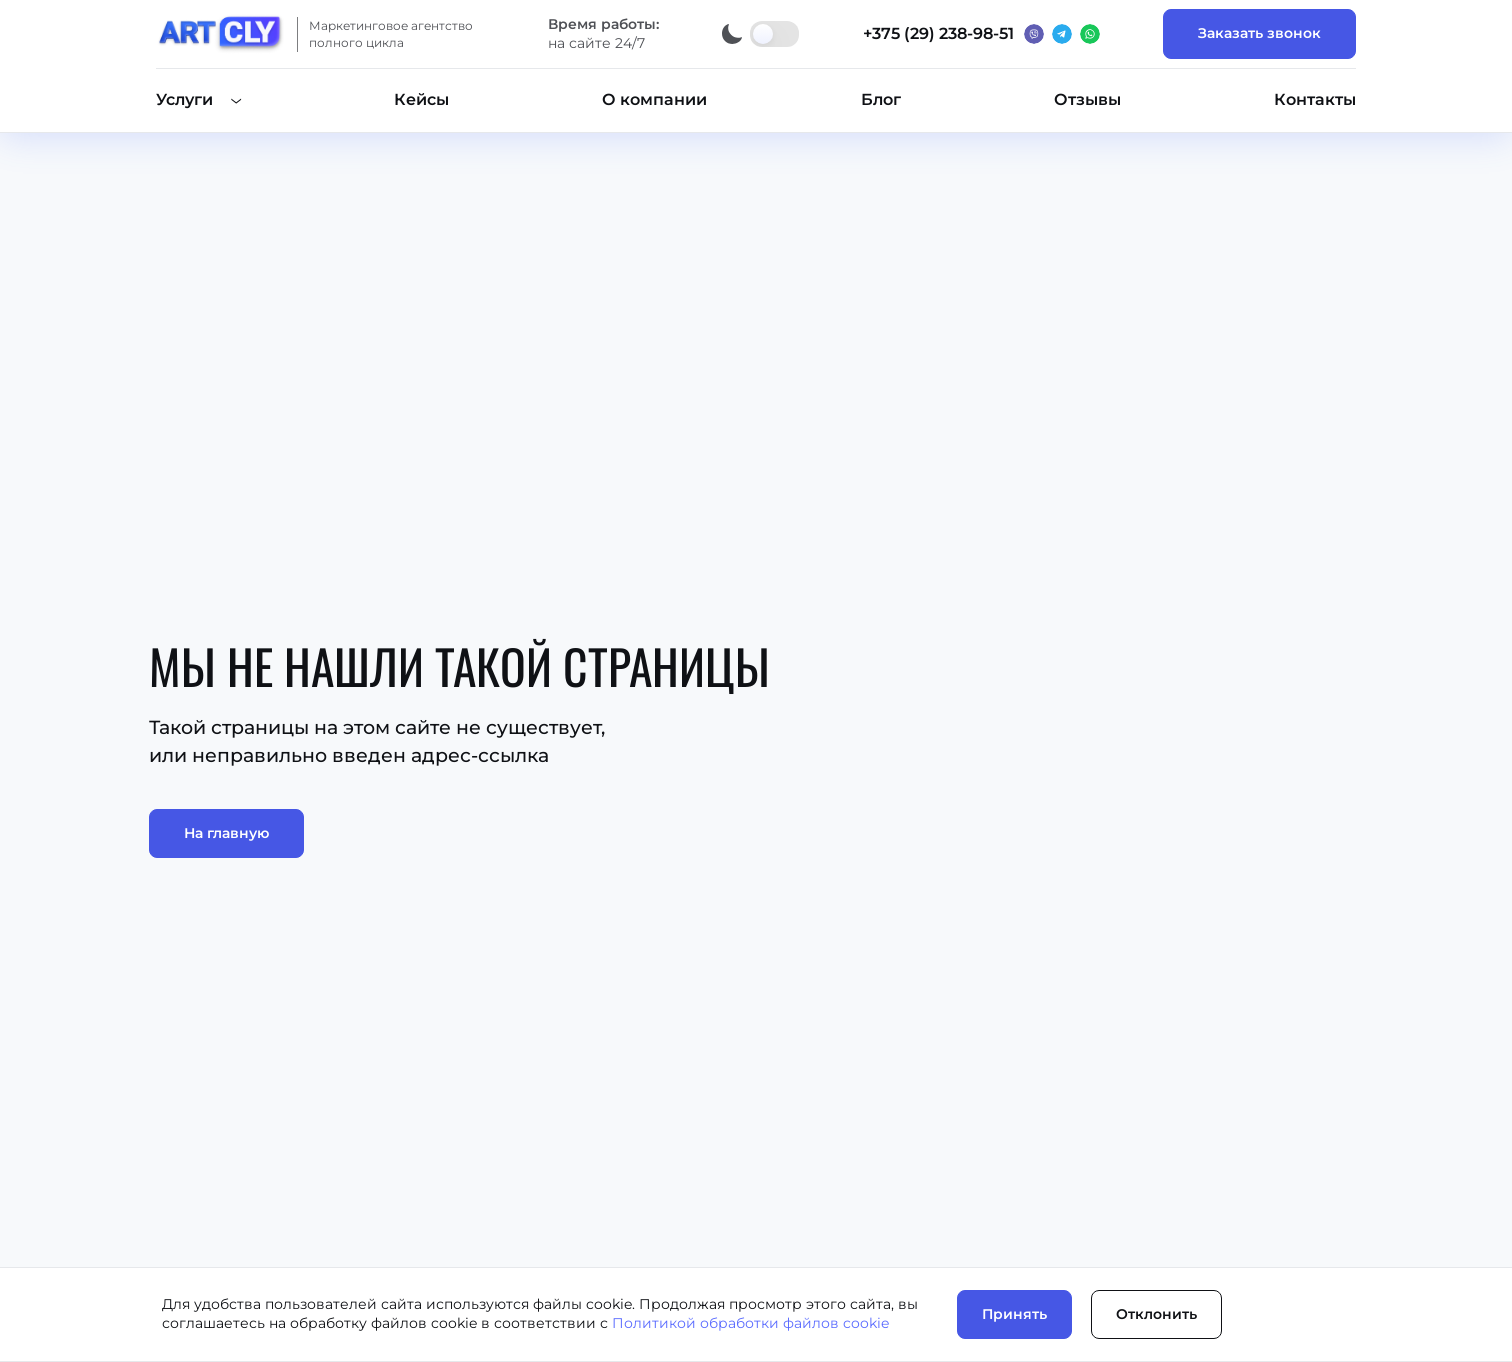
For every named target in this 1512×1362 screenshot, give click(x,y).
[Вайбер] (1034, 34)
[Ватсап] (1090, 34)
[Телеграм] (1062, 34)
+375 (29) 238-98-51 (938, 33)
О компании (654, 99)
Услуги (184, 99)
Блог (881, 99)
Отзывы (1087, 99)
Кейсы (421, 99)
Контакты (1315, 99)
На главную (226, 833)
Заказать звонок (1259, 33)
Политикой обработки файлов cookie (750, 1323)
